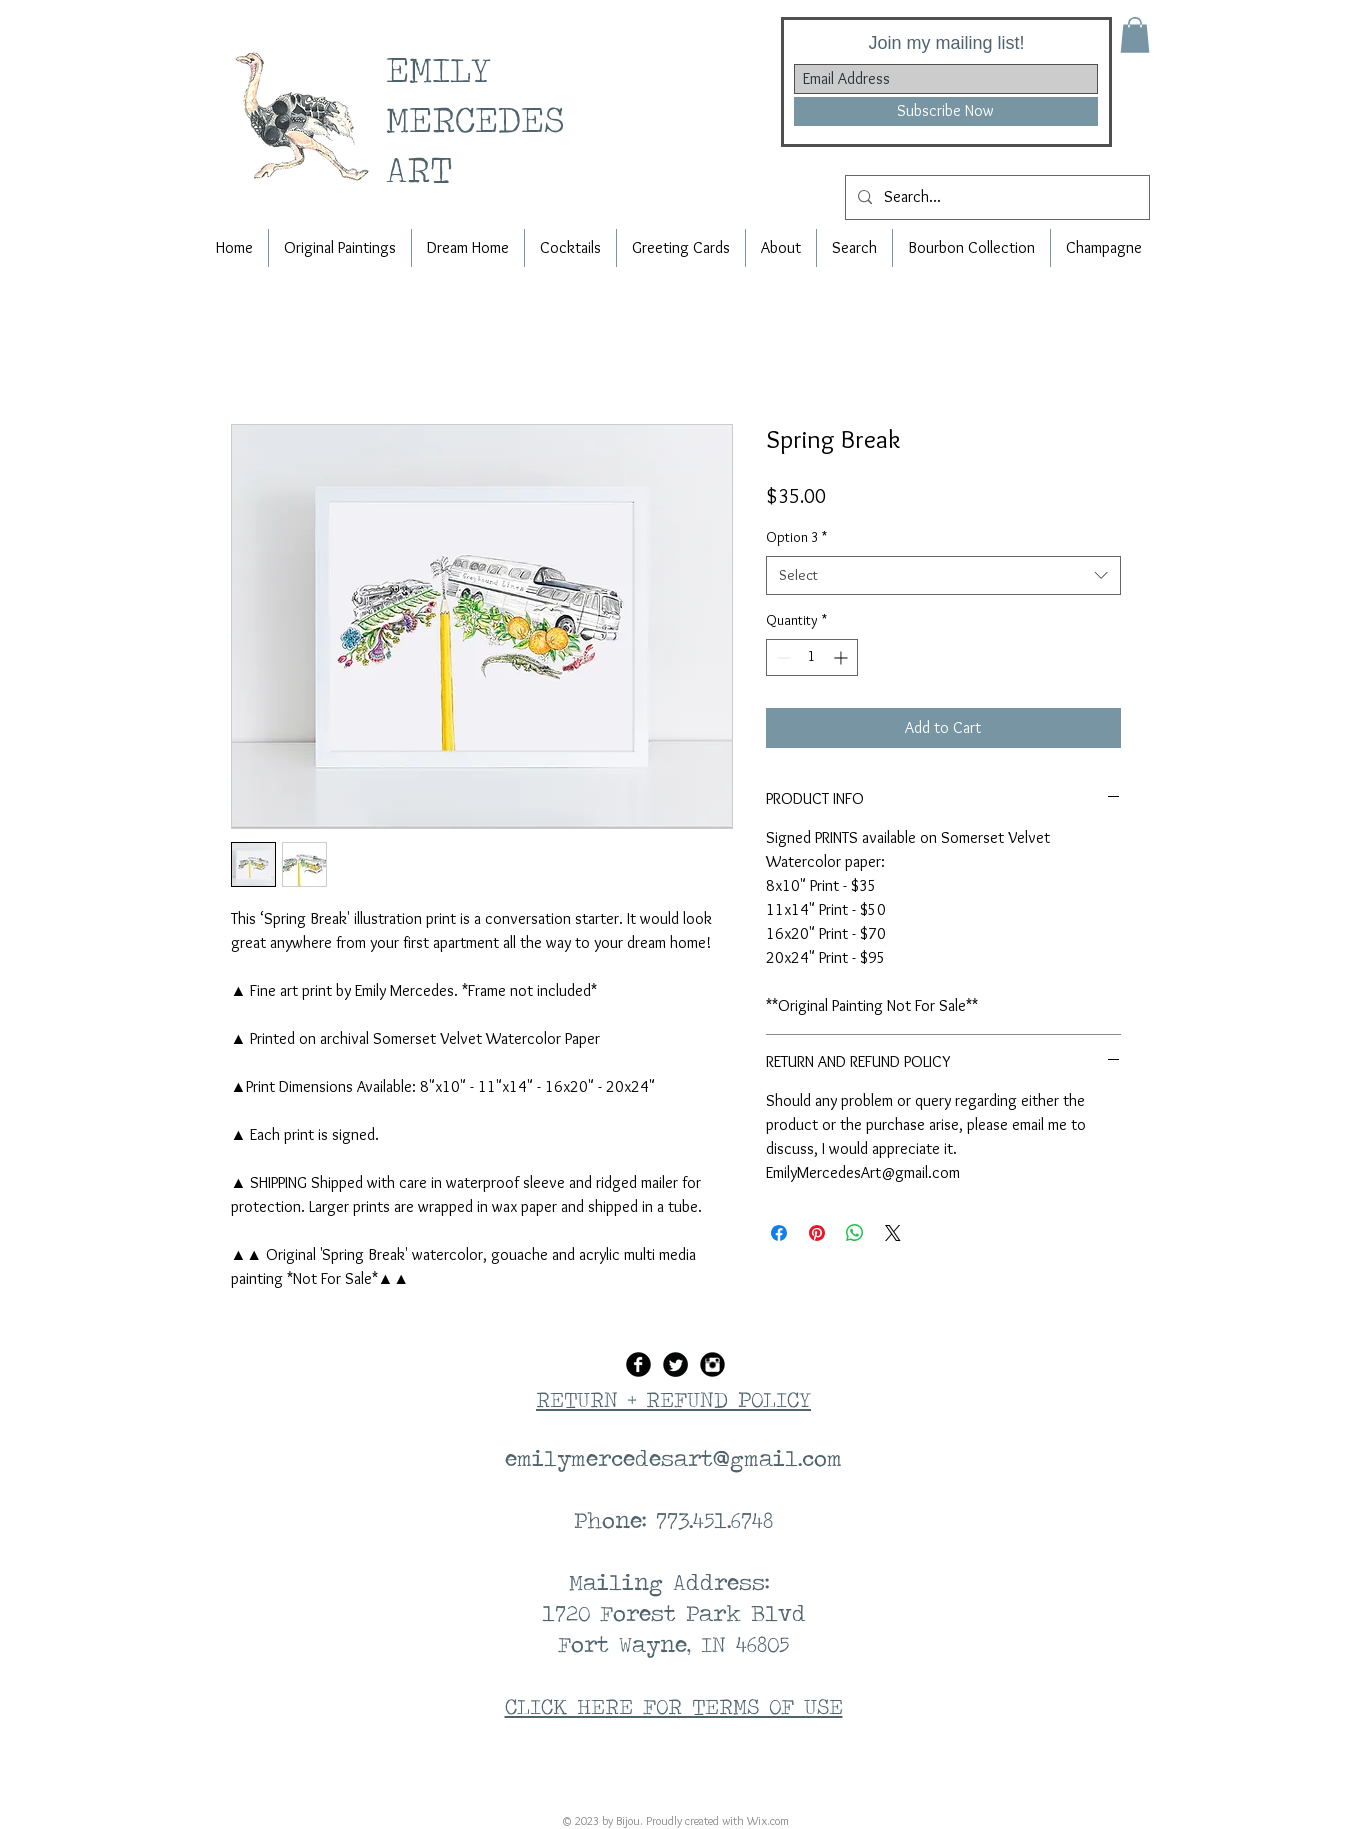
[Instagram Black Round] (712, 1364)
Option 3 (796, 537)
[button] (1135, 35)
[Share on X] (893, 1233)
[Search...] (995, 197)
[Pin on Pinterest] (817, 1233)
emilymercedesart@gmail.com (673, 1458)
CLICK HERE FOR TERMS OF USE (674, 1706)
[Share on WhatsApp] (855, 1233)
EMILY (447, 68)
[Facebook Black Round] (638, 1364)
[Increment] (842, 657)
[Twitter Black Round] (675, 1364)
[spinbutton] (812, 657)
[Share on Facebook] (779, 1233)
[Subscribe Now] (946, 111)
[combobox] (943, 575)
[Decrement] (781, 657)
